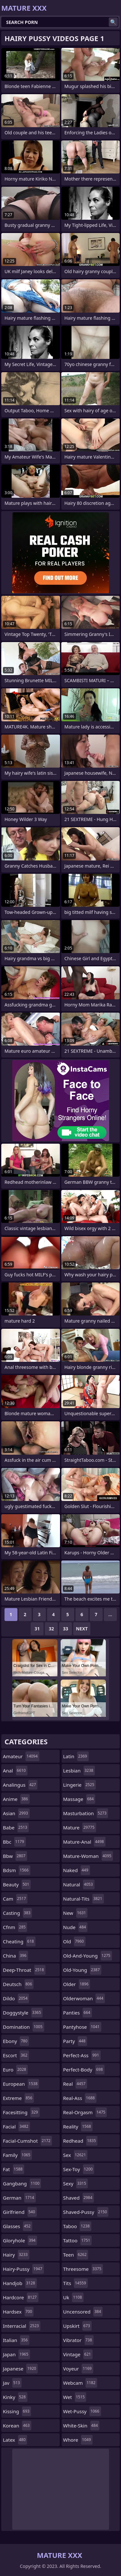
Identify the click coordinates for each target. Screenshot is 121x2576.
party (75, 2041)
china (15, 1955)
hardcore (20, 2297)
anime (16, 1799)
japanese (20, 2368)
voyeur (78, 2368)
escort (16, 2055)
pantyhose (82, 2027)
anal (15, 1770)
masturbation (85, 1813)
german (19, 2198)
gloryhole (20, 2240)
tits (75, 2283)
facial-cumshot (27, 2141)
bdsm (16, 1870)
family (17, 2155)
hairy (16, 2255)
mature (79, 1827)
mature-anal (84, 1842)
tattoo (77, 2240)
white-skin (81, 2425)
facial (16, 2126)
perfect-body (84, 2069)
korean (17, 2425)
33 (65, 1629)
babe (16, 1827)
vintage (78, 2354)
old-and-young (87, 1955)
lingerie (79, 1785)
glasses (17, 2226)
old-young (82, 1970)
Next (82, 1629)
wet (74, 2397)
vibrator (78, 2340)
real (75, 2084)
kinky (15, 2397)
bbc (14, 1842)
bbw (15, 1856)
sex (75, 2155)
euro (15, 2069)
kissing (17, 2411)
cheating (19, 1941)
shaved (78, 2198)
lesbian (79, 1770)
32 (51, 1629)
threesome (83, 2269)
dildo (16, 1998)
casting (17, 1913)
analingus (20, 1785)
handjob (20, 2283)
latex (15, 2440)
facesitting (21, 2112)
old (74, 1941)
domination (23, 2027)
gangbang (22, 2183)
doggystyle (23, 2012)
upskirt (77, 2326)
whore (78, 2440)
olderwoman (84, 1998)
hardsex (18, 2311)
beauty (17, 1884)
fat (13, 2169)
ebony (16, 2041)
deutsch (18, 1984)
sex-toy (79, 2169)
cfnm (15, 1927)
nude (75, 1927)
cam (15, 1899)
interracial (21, 2326)
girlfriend (20, 2212)
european (21, 2084)
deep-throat (24, 1970)
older (76, 1984)
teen (75, 2255)
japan (16, 2354)
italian (16, 2340)
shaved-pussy (86, 2212)
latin (76, 1756)
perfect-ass (82, 2055)
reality (78, 2126)
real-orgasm (85, 2112)
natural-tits (83, 1899)
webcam (80, 2383)
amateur (21, 1756)
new (75, 1913)
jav (12, 2383)
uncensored (83, 2311)
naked (76, 1870)
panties (77, 2012)
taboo (77, 2226)
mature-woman (88, 1856)
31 (37, 1629)
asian (16, 1813)
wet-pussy (82, 2411)
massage (79, 1799)
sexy (75, 2183)
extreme (18, 2098)
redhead (80, 2141)
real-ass (79, 2098)
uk (73, 2297)
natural (79, 1884)
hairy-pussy (23, 2269)
